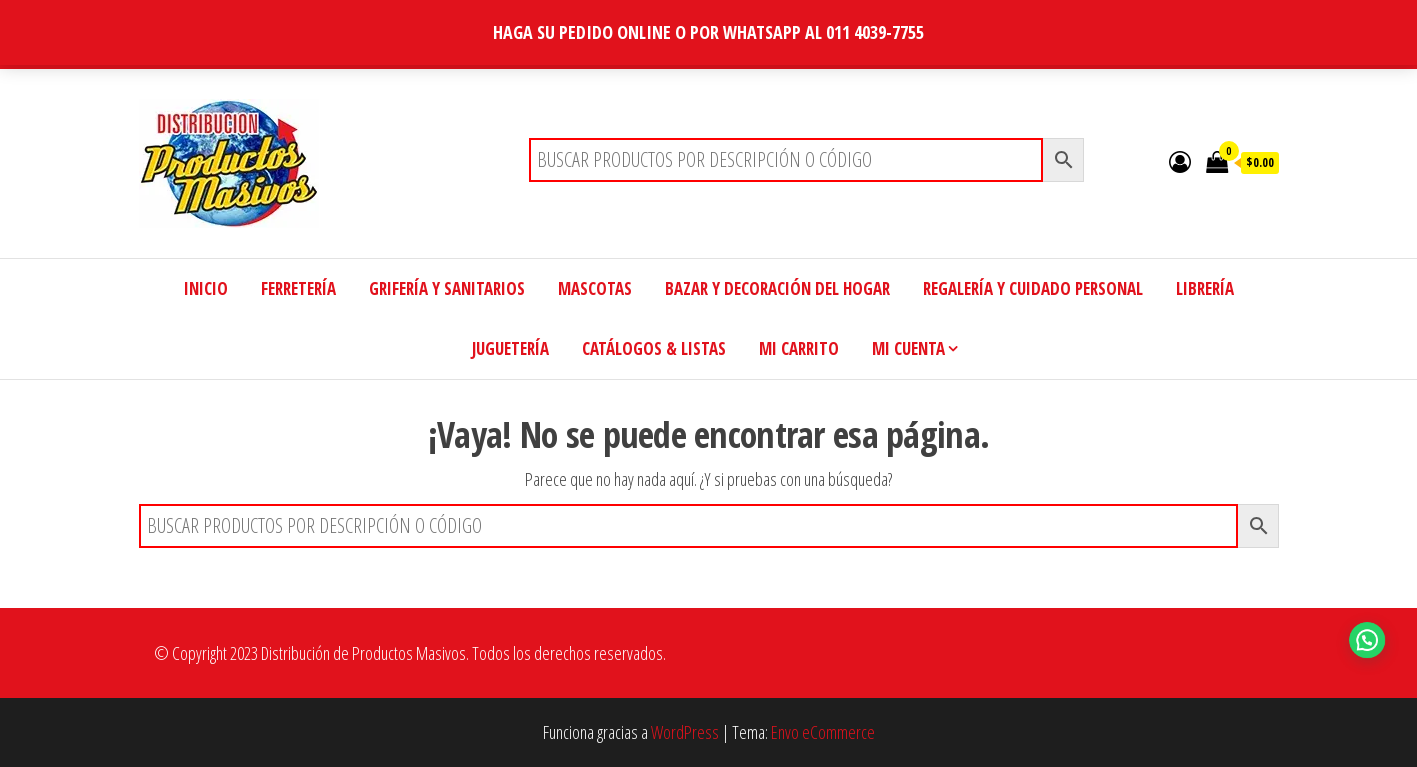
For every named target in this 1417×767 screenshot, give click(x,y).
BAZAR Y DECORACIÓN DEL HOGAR (777, 288)
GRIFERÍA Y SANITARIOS (447, 288)
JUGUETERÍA (510, 348)
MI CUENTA (908, 348)
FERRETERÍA (298, 288)
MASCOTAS (595, 288)
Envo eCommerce (823, 732)
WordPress (685, 732)
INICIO (206, 288)
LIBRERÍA (1205, 288)
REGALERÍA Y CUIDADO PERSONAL (1033, 288)
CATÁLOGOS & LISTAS (654, 348)
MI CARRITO (799, 348)
